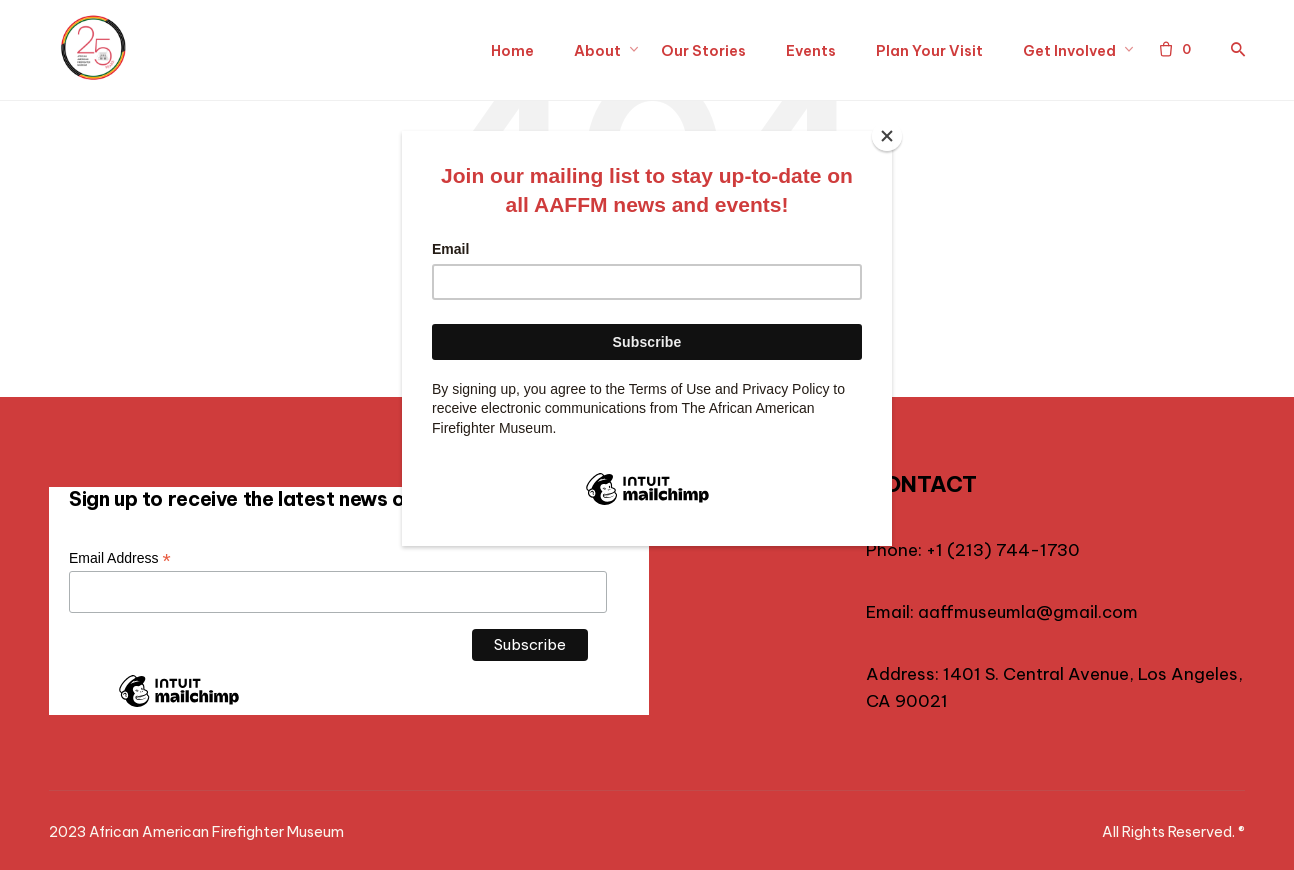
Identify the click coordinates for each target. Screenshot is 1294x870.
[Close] (887, 136)
